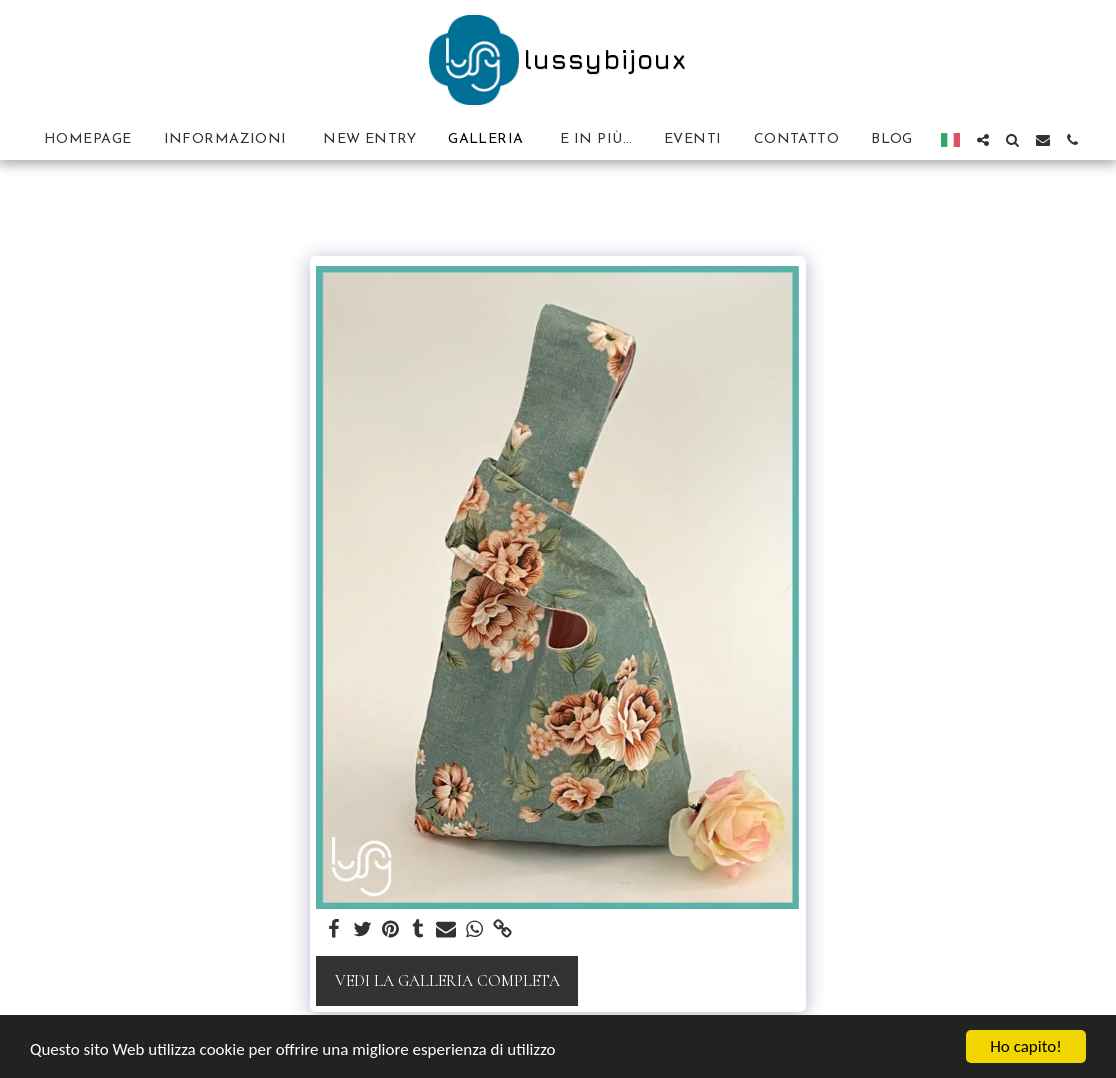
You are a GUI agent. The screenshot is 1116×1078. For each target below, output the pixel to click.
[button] (983, 140)
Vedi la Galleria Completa (447, 981)
